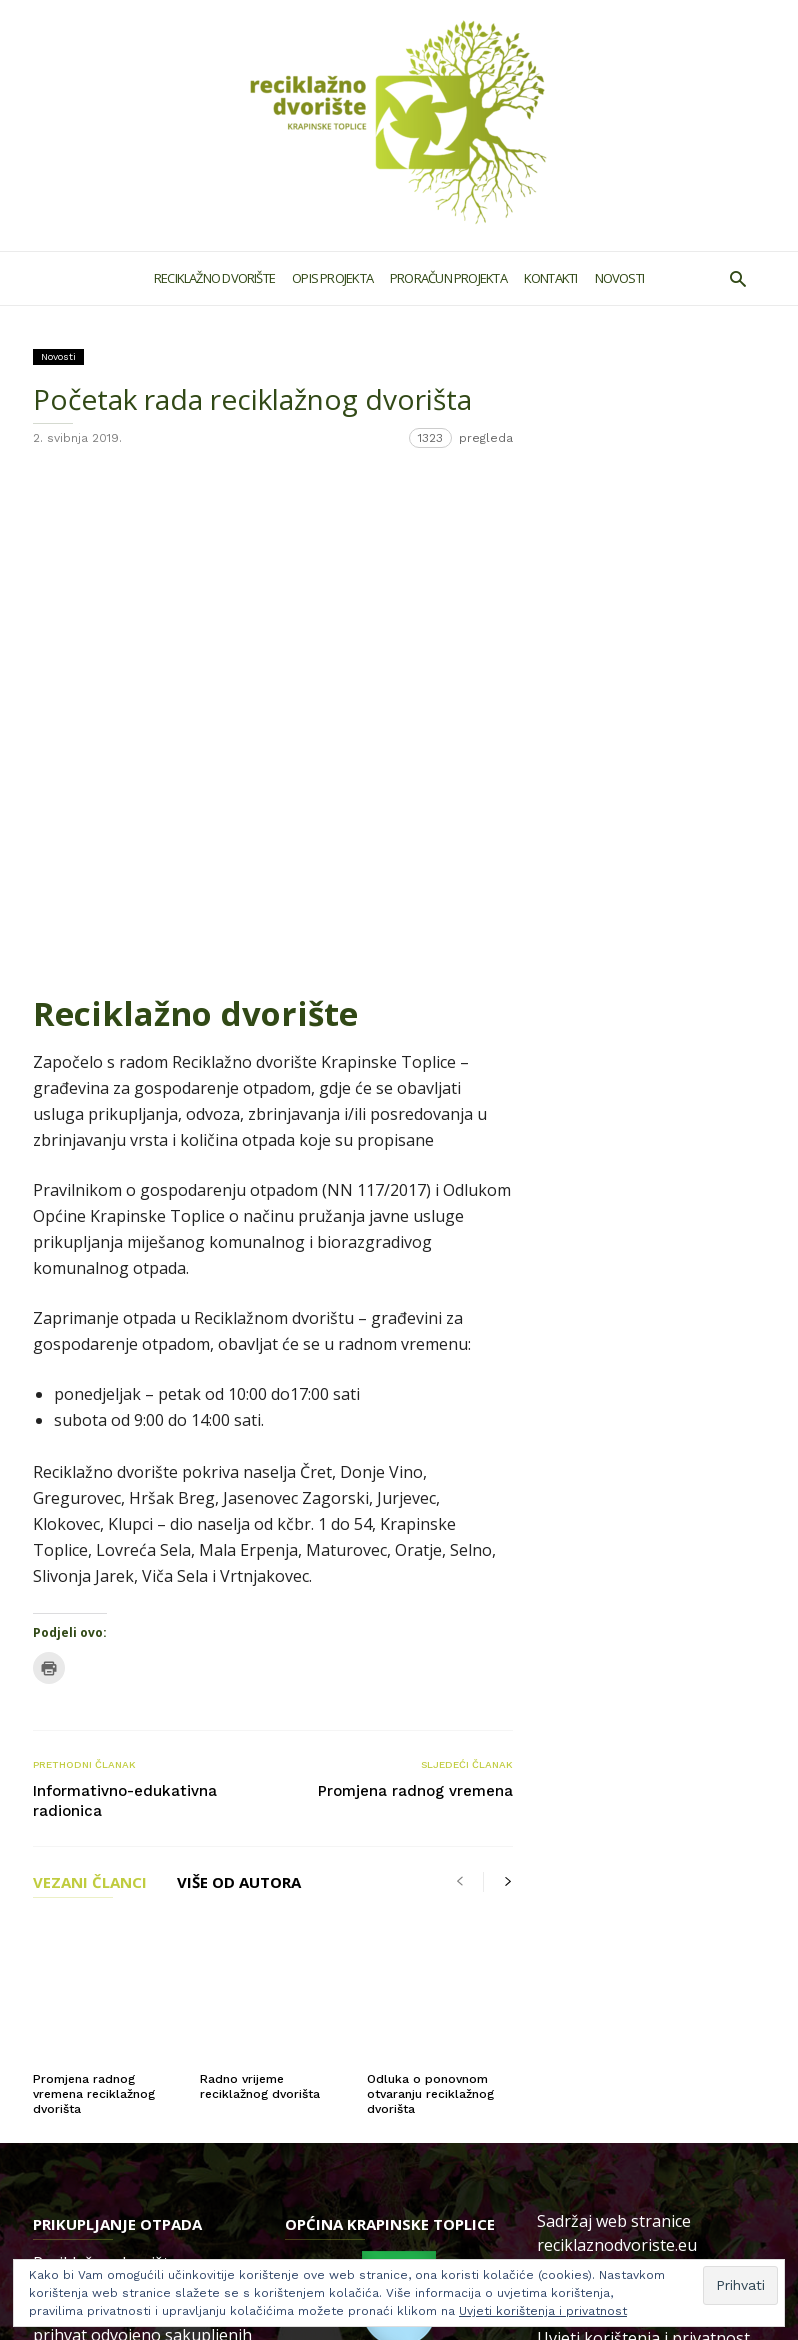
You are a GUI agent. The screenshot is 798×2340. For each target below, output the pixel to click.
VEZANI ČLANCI (90, 1421)
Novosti (620, 278)
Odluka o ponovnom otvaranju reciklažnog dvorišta (430, 1593)
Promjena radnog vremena (415, 1329)
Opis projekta (332, 278)
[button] (737, 278)
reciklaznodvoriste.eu (617, 1744)
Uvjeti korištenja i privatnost (643, 1837)
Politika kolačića (597, 1882)
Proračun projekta (448, 278)
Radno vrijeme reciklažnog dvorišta (260, 1585)
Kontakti (551, 278)
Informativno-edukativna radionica (125, 1339)
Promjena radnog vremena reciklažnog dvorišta (94, 1593)
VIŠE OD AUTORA (239, 1421)
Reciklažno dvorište (214, 278)
